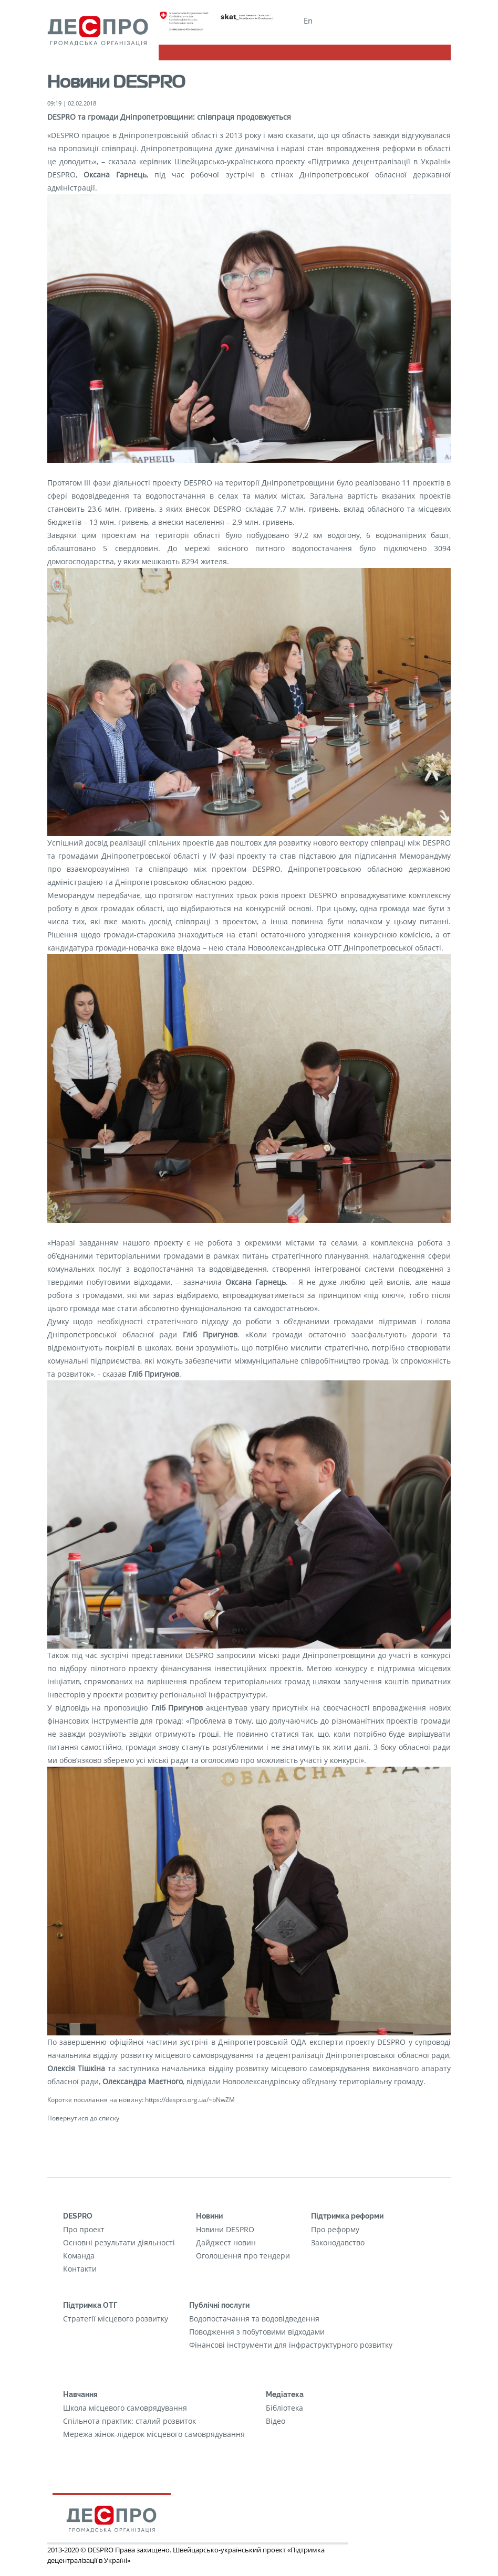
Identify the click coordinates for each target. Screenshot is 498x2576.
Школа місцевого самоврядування (125, 2408)
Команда (79, 2256)
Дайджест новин (226, 2242)
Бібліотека (284, 2408)
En (308, 20)
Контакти (80, 2269)
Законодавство (338, 2242)
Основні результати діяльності (119, 2242)
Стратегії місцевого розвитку (115, 2319)
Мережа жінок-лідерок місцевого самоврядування (154, 2434)
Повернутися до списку (83, 2118)
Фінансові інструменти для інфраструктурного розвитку (290, 2345)
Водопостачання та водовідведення (254, 2319)
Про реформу (335, 2229)
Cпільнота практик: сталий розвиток (129, 2421)
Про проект (84, 2229)
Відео (275, 2421)
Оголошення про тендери (243, 2256)
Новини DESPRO (225, 2229)
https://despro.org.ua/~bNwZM (190, 2099)
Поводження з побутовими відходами (257, 2332)
